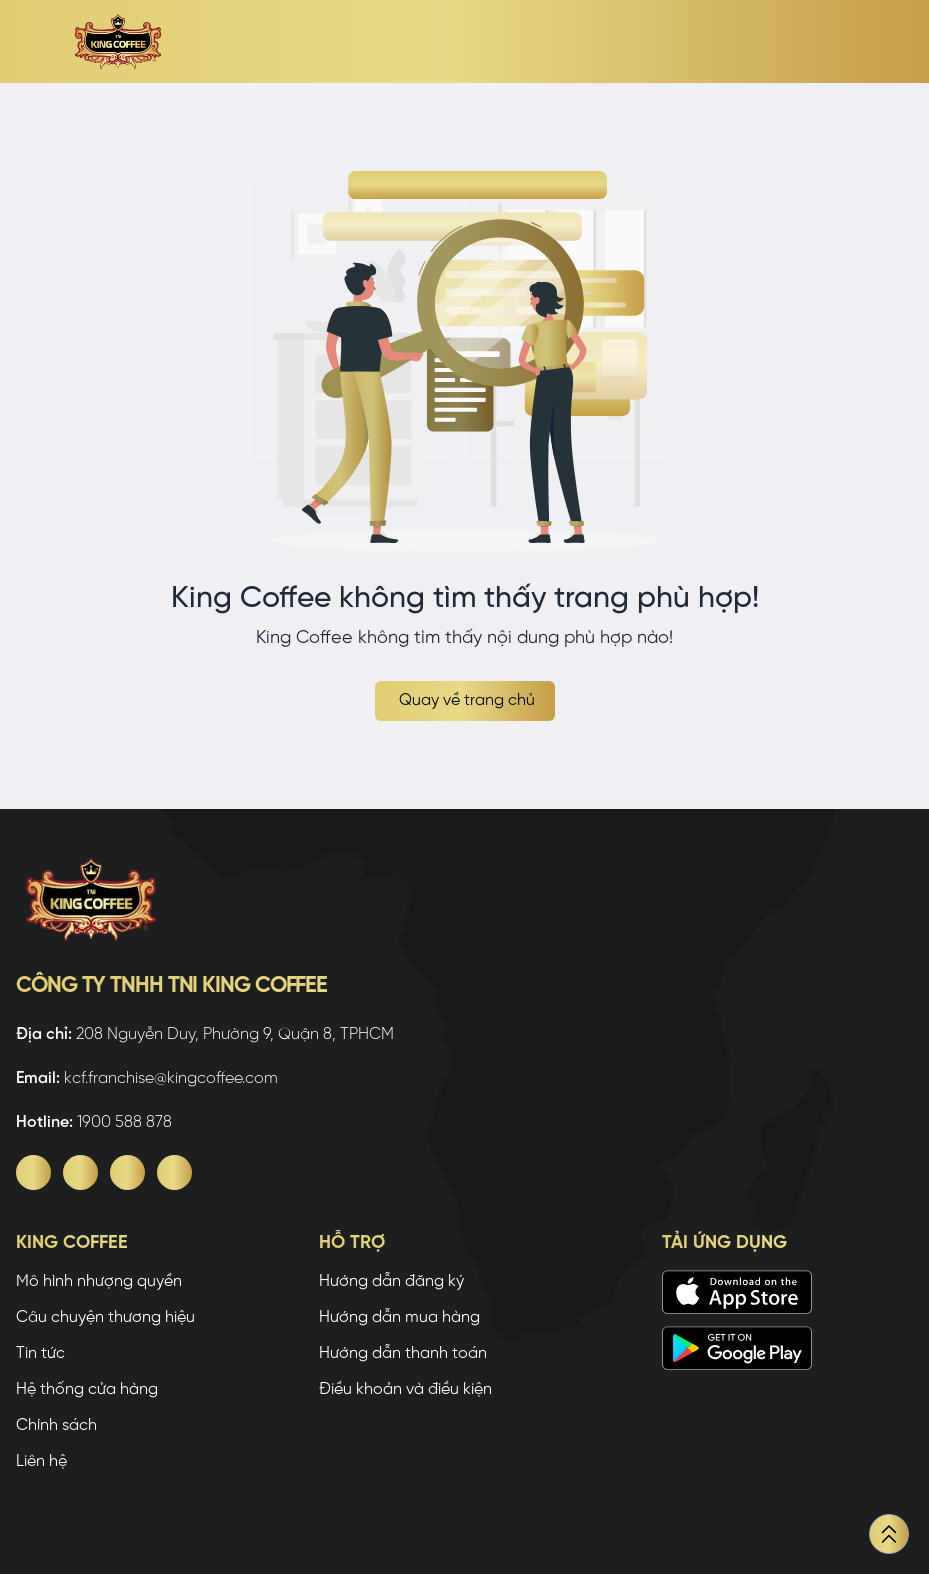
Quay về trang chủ (467, 700)
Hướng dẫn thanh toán (403, 1353)
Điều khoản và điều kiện (405, 1389)
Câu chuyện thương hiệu (105, 1317)
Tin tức (40, 1353)
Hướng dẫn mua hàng (399, 1317)
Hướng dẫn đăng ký (391, 1281)
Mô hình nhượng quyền (99, 1281)
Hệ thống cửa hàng (87, 1389)
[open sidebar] (32, 42)
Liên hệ (41, 1461)
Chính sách (56, 1425)
